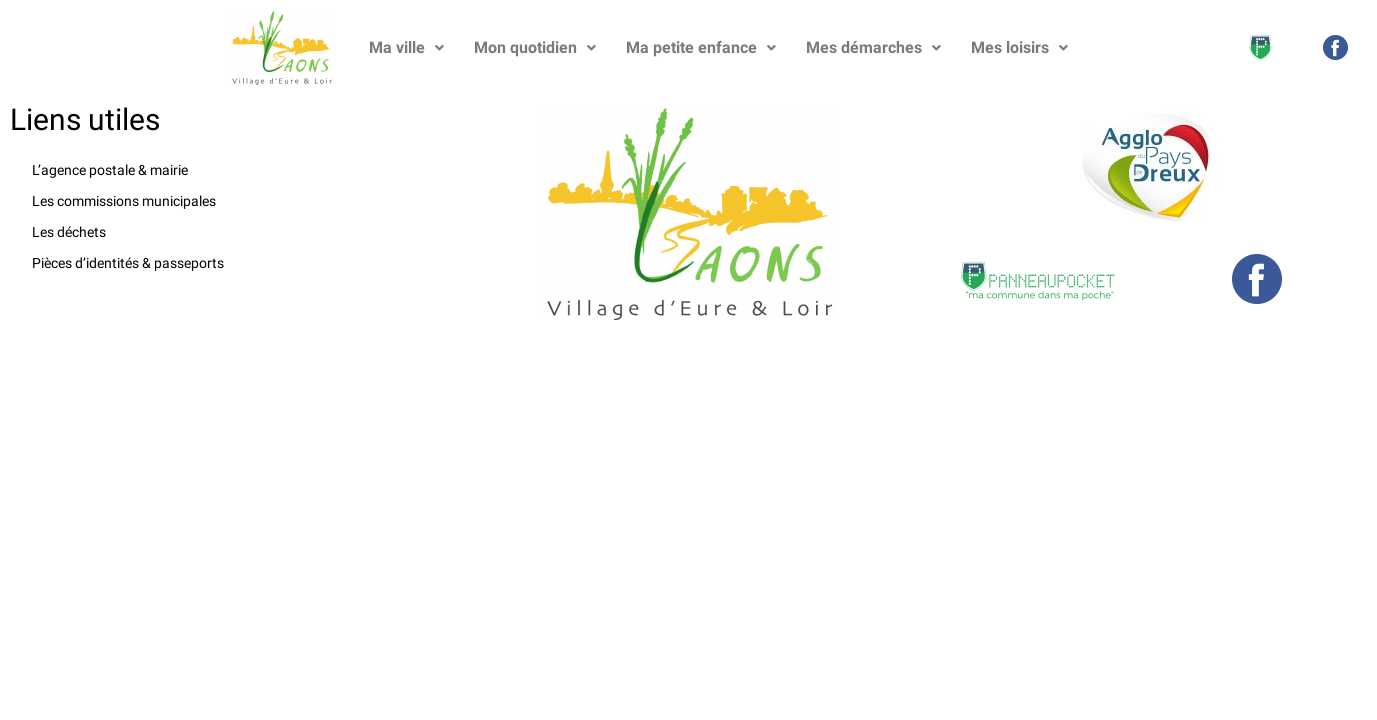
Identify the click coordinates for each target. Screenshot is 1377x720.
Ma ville (406, 47)
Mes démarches (873, 47)
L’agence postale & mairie (110, 170)
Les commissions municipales (124, 201)
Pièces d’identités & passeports (128, 263)
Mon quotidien (535, 47)
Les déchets (69, 232)
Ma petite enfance (701, 47)
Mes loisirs (1019, 47)
